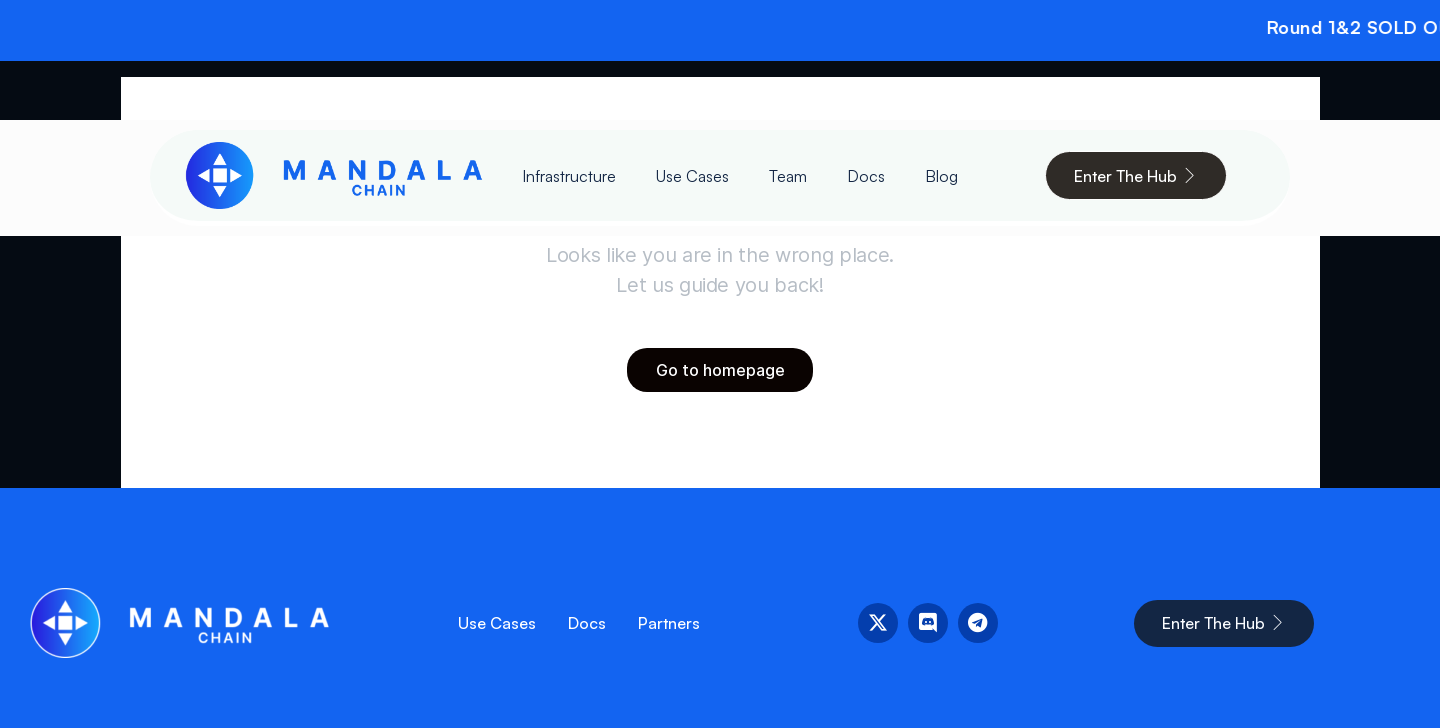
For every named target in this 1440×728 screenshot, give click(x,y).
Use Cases (692, 176)
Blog (941, 176)
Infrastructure (569, 176)
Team (788, 176)
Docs (866, 176)
